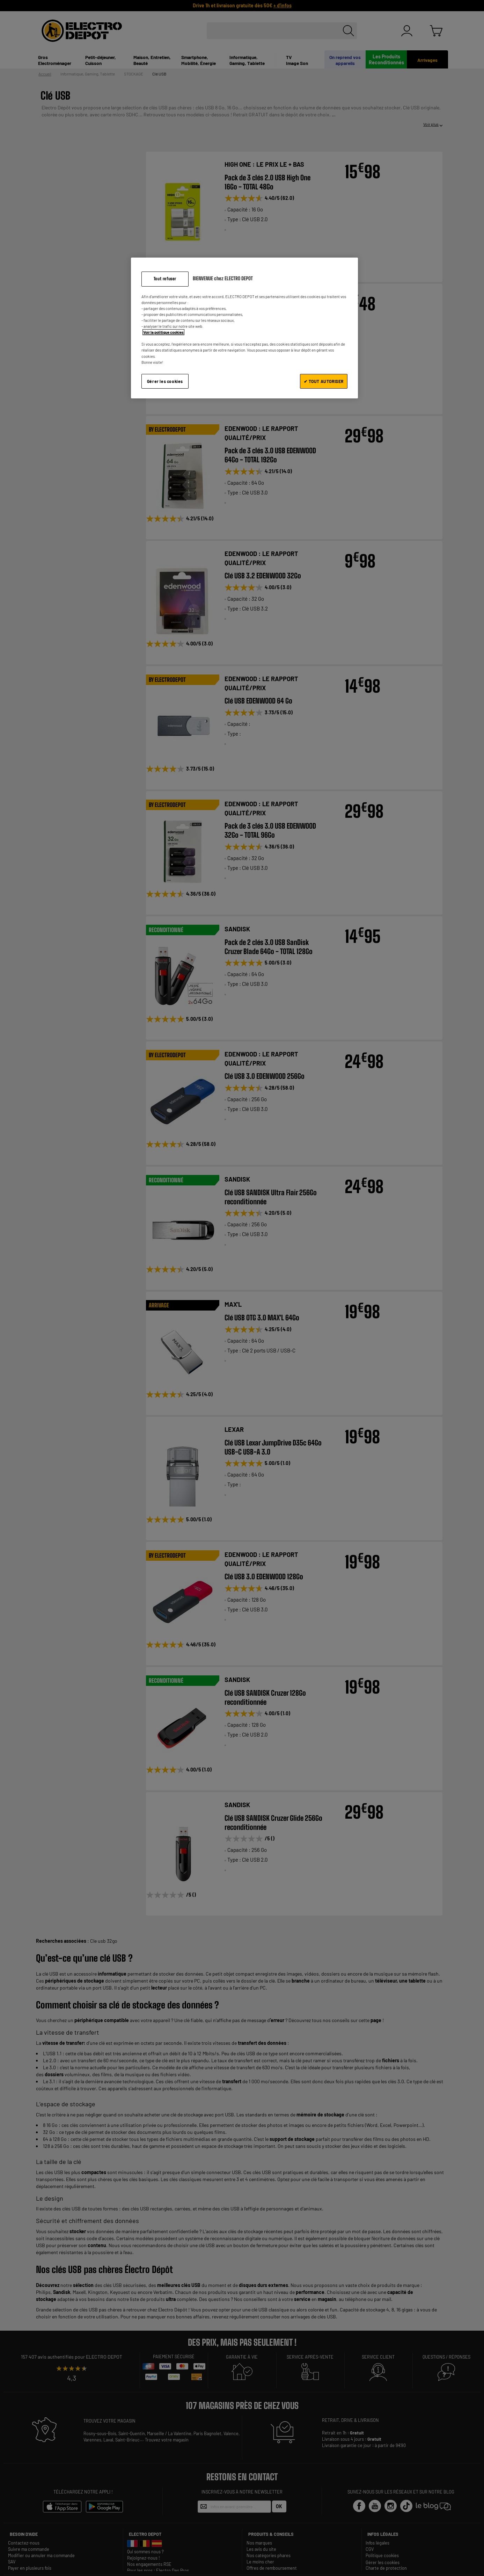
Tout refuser (165, 278)
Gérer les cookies (165, 381)
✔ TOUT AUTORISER (324, 381)
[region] (244, 328)
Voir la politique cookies (163, 332)
